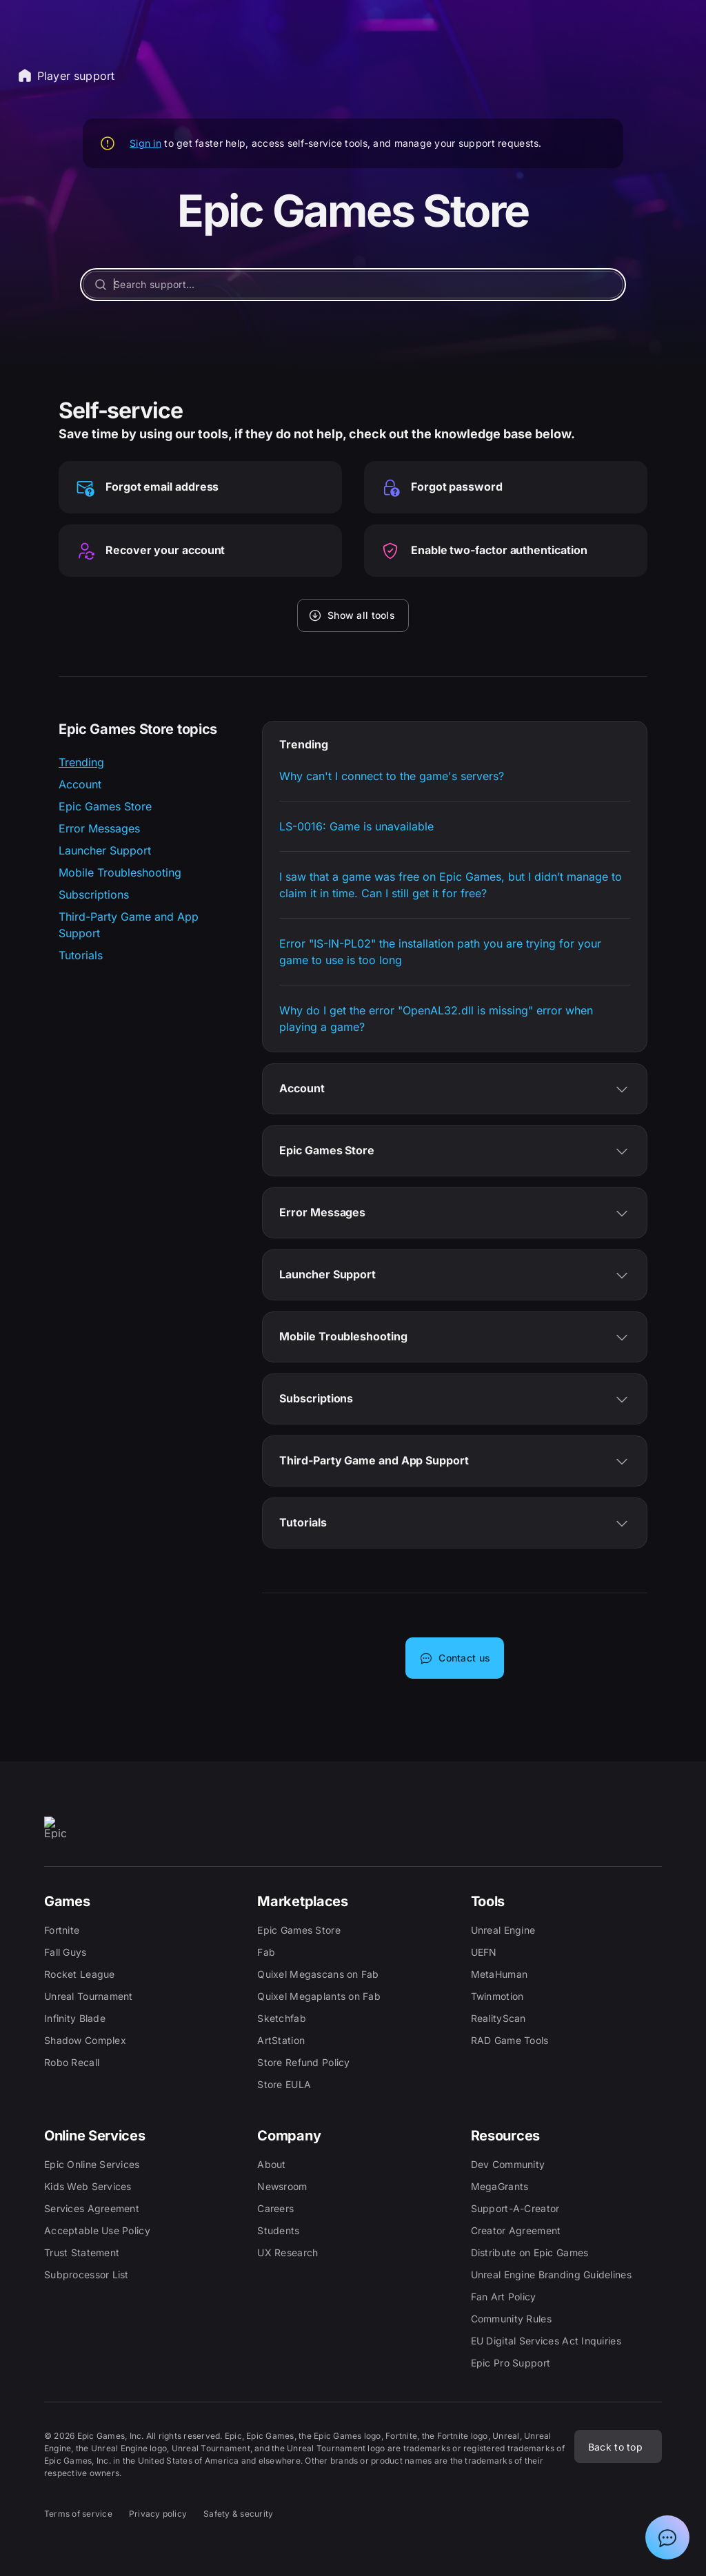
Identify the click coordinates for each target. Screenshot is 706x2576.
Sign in (145, 143)
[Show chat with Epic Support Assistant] (667, 2537)
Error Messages (99, 828)
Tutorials (81, 955)
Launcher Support (105, 850)
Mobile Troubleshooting (120, 872)
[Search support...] (353, 284)
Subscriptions (94, 894)
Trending (81, 762)
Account (80, 784)
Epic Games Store (105, 806)
